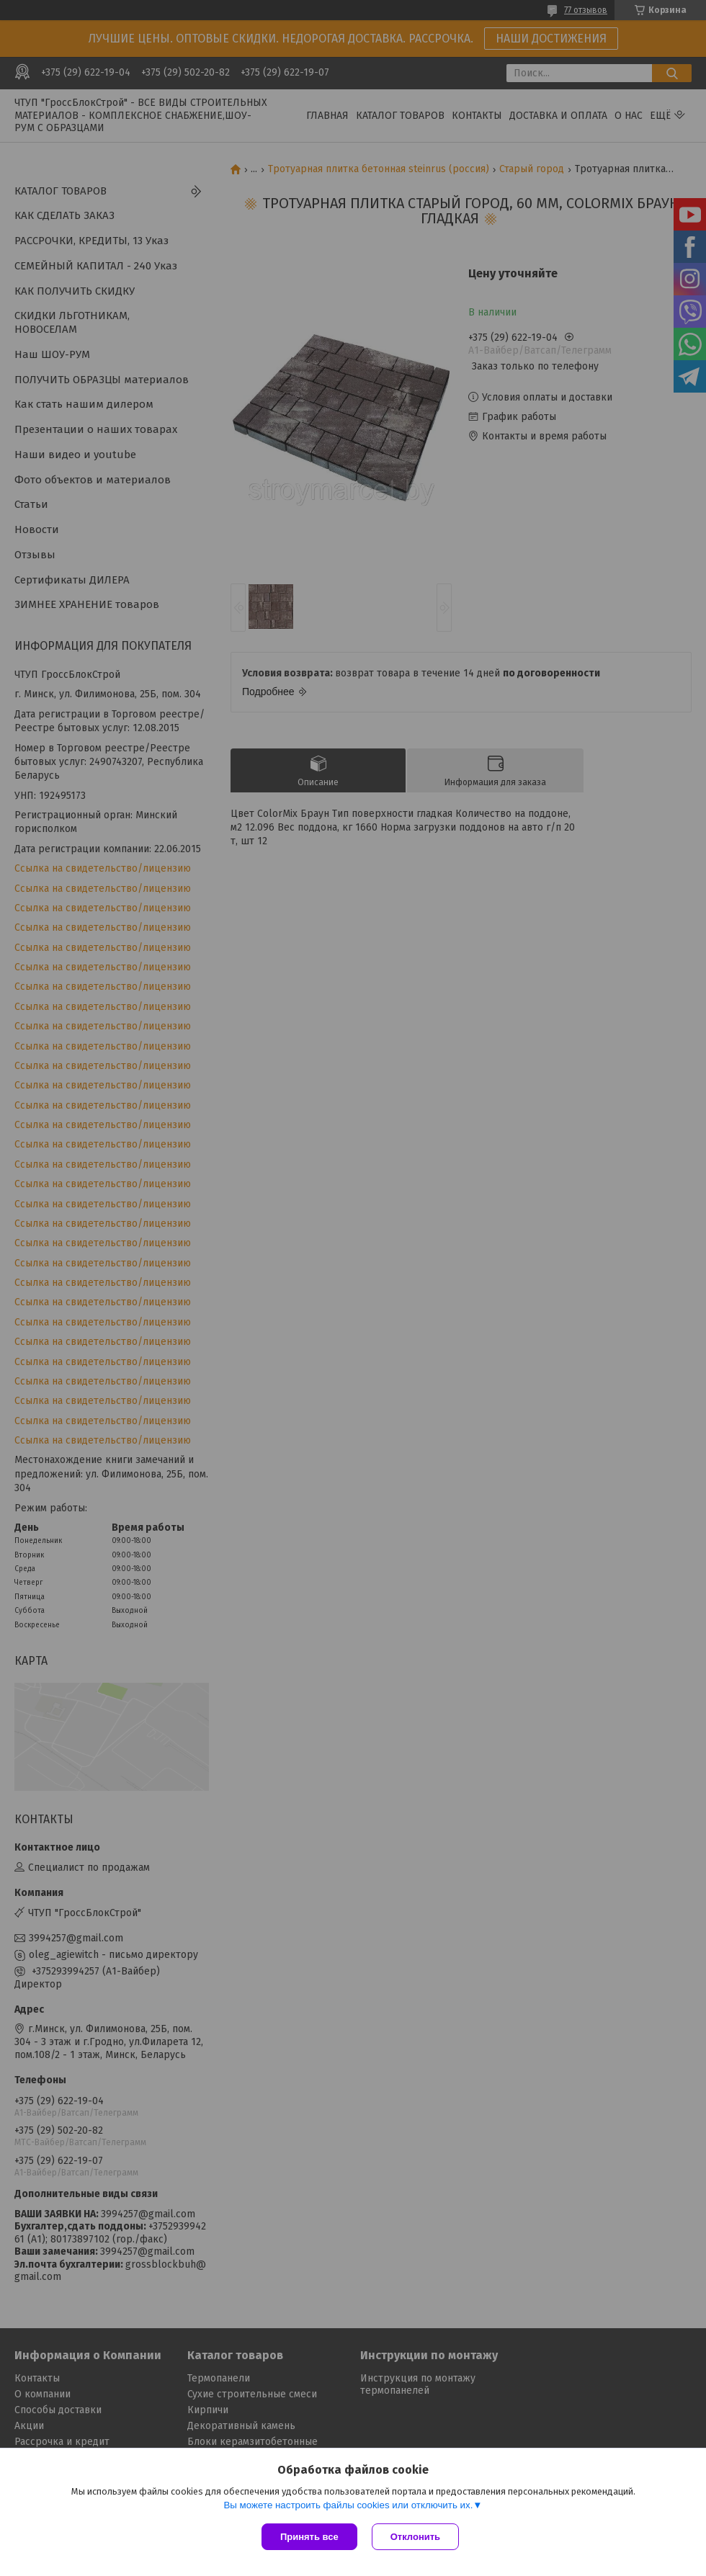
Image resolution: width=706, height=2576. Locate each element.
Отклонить (415, 2536)
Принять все (309, 2536)
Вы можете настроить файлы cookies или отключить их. (348, 2505)
